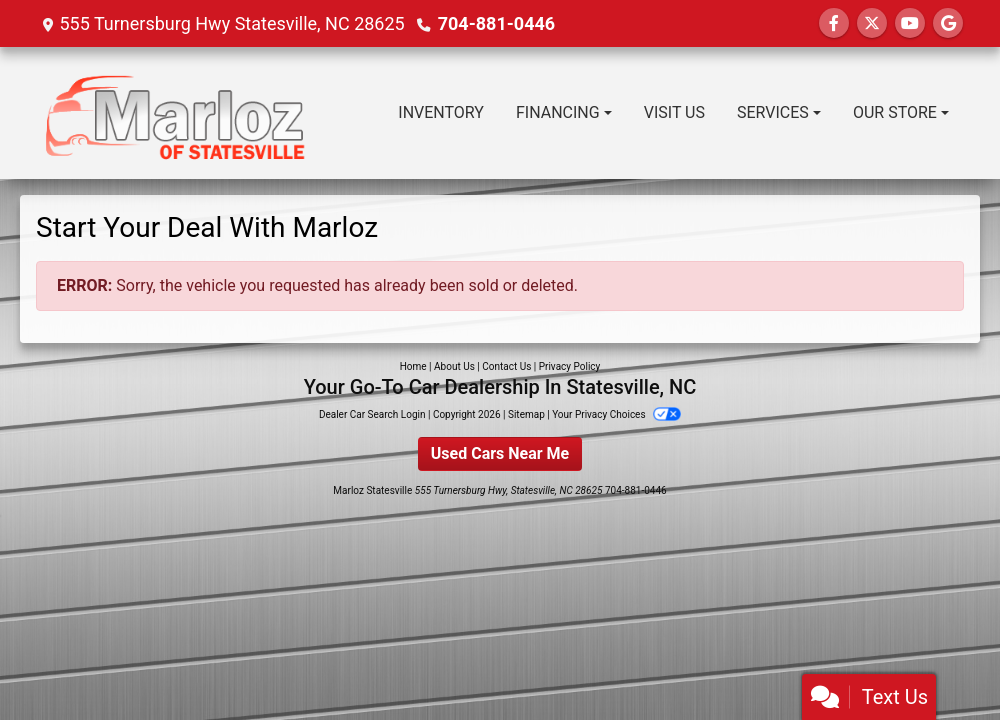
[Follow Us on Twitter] (872, 23)
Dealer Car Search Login (372, 414)
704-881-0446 (496, 23)
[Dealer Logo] (176, 113)
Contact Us (506, 366)
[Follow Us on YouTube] (910, 23)
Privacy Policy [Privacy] (570, 366)
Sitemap (526, 414)
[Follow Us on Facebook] (834, 23)
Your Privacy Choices (616, 414)
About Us (454, 366)
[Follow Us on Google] (948, 23)
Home (413, 366)
